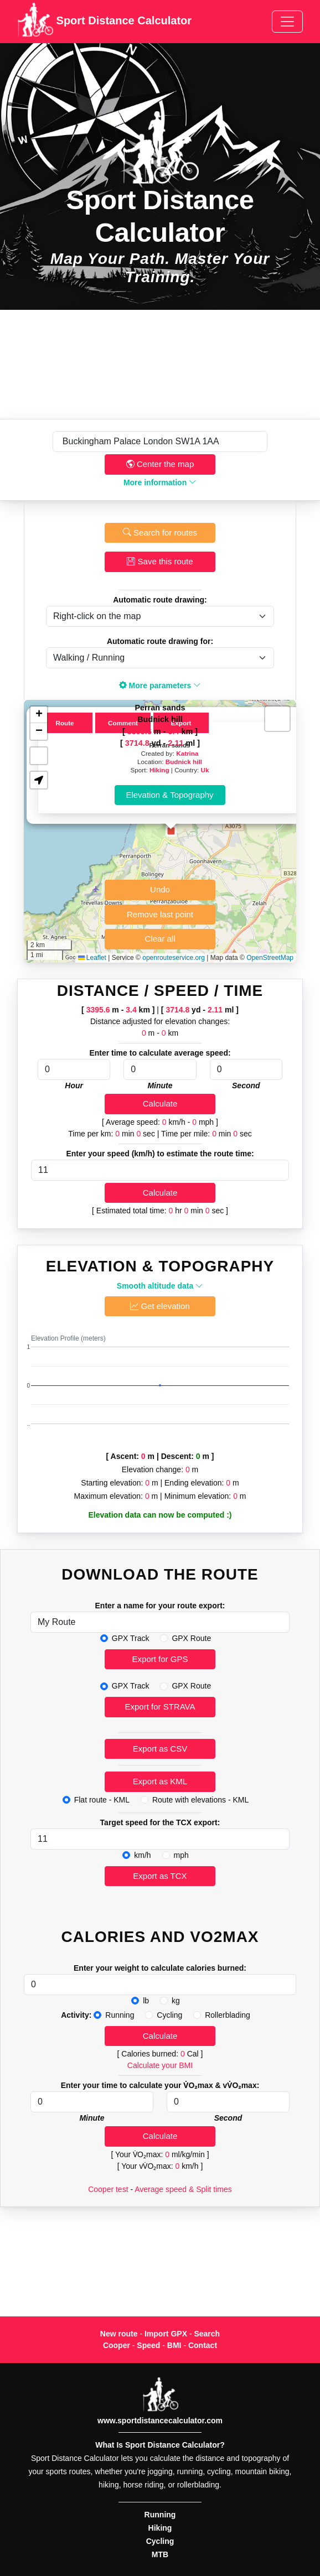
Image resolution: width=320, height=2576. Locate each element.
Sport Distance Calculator (104, 21)
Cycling (169, 2015)
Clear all (159, 938)
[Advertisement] (160, 364)
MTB (160, 2554)
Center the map (160, 464)
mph (181, 1855)
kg (176, 2000)
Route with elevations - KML (200, 1799)
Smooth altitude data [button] (160, 1285)
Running (119, 2015)
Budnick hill (184, 761)
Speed (148, 2345)
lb (146, 2000)
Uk (205, 769)
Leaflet (92, 958)
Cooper (116, 2345)
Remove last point (160, 914)
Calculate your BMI (160, 2065)
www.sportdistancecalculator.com (160, 2420)
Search (207, 2333)
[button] (171, 831)
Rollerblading (227, 2015)
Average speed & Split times (183, 2189)
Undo (160, 889)
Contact (202, 2345)
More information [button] (160, 482)
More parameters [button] (160, 685)
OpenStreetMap (269, 958)
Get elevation (160, 1306)
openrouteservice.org (173, 958)
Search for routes (160, 532)
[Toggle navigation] (287, 22)
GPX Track (130, 1638)
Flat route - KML (102, 1799)
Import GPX (165, 2333)
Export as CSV (160, 1748)
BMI (174, 2345)
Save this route (160, 561)
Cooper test (108, 2189)
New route (119, 2333)
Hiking (159, 769)
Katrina (187, 753)
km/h (142, 1855)
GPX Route (191, 1638)
